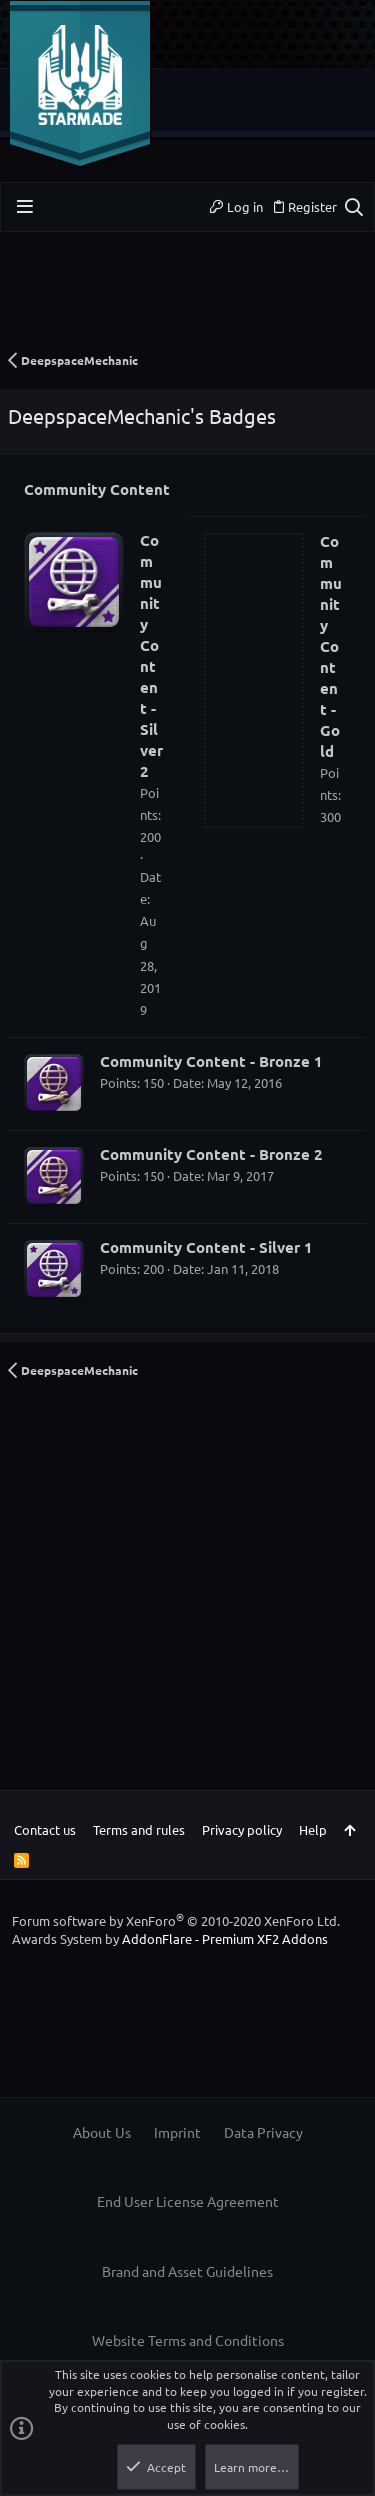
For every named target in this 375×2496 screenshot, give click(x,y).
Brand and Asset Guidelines (187, 2271)
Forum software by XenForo (176, 1920)
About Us (102, 2132)
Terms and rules (139, 1829)
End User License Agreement (188, 2201)
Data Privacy (263, 2132)
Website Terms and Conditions (188, 2340)
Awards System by (170, 1938)
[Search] (353, 207)
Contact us (45, 1829)
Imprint (177, 2132)
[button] (24, 206)
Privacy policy (242, 1829)
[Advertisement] (187, 298)
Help (313, 1829)
